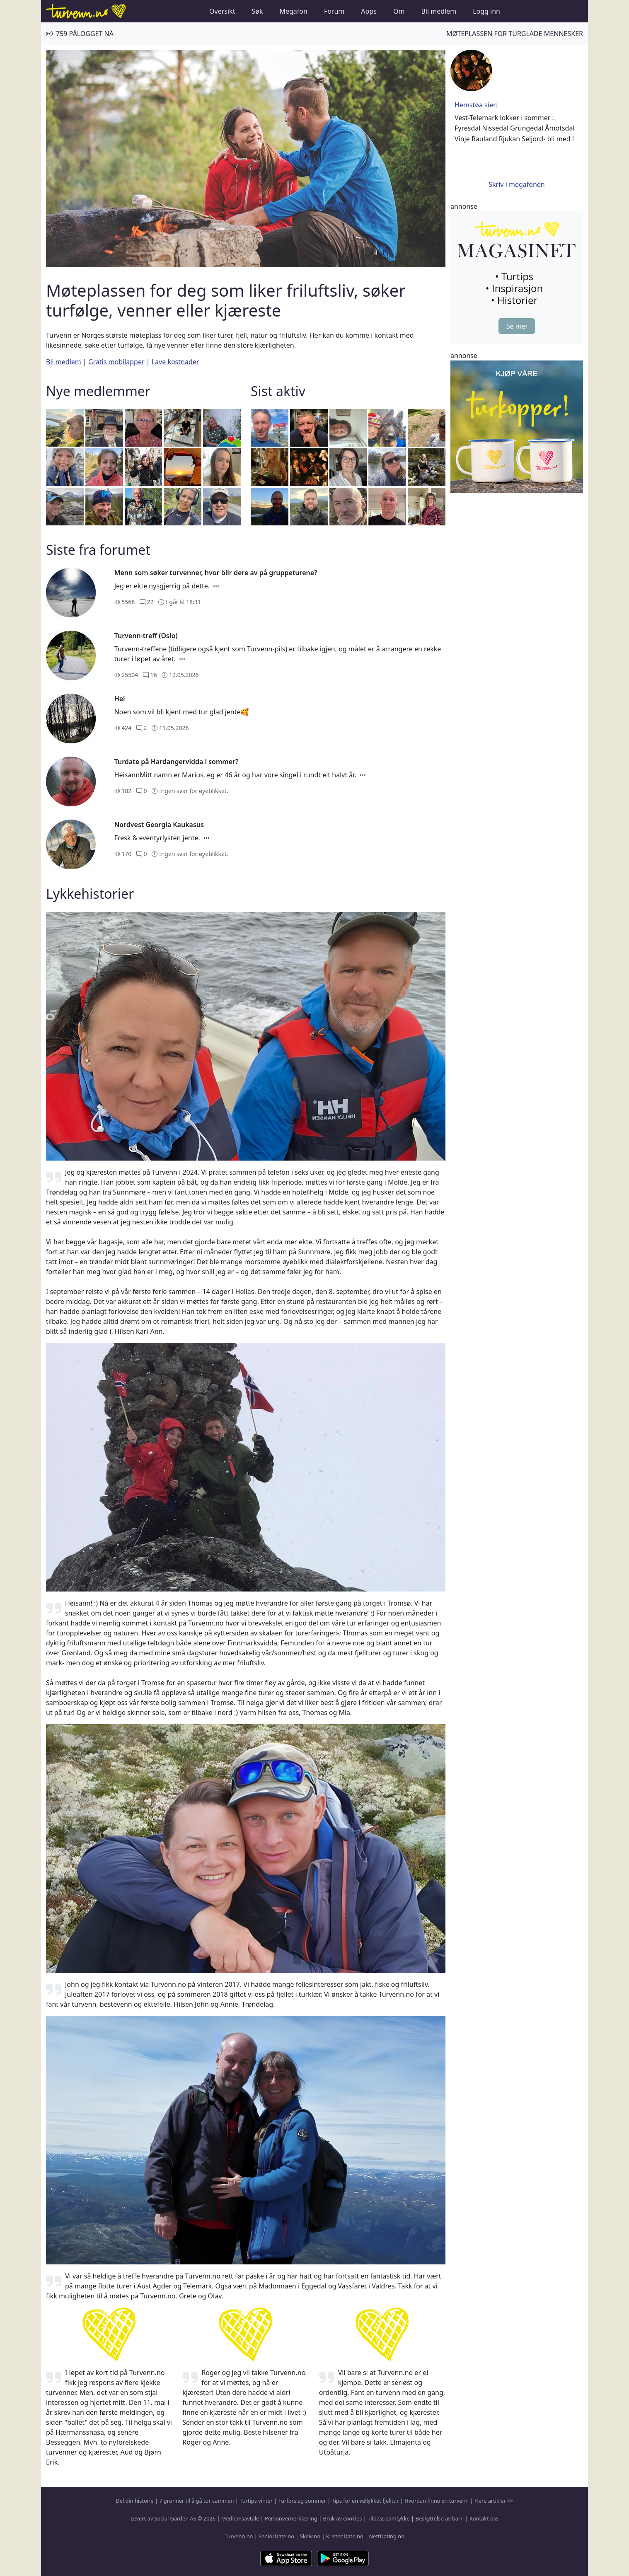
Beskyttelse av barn (440, 2518)
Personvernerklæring (291, 2518)
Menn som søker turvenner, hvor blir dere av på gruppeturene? (215, 572)
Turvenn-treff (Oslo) (146, 635)
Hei (119, 698)
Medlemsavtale (240, 2518)
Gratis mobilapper (116, 361)
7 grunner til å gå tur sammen (196, 2500)
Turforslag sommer (302, 2500)
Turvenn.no (239, 2536)
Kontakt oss (483, 2518)
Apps (369, 11)
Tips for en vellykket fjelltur (365, 2500)
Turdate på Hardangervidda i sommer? (176, 761)
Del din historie (134, 2500)
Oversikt (222, 11)
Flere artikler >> (493, 2500)
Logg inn (486, 11)
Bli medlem (438, 11)
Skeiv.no (310, 2536)
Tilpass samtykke (389, 2518)
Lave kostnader (175, 361)
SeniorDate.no (276, 2536)
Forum (334, 11)
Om (398, 11)
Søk (257, 11)
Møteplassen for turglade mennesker (514, 33)
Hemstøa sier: (476, 104)
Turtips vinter (256, 2500)
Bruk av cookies (342, 2518)
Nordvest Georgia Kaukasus (159, 824)
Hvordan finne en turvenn (436, 2500)
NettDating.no (386, 2536)
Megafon (293, 11)
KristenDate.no (344, 2536)
